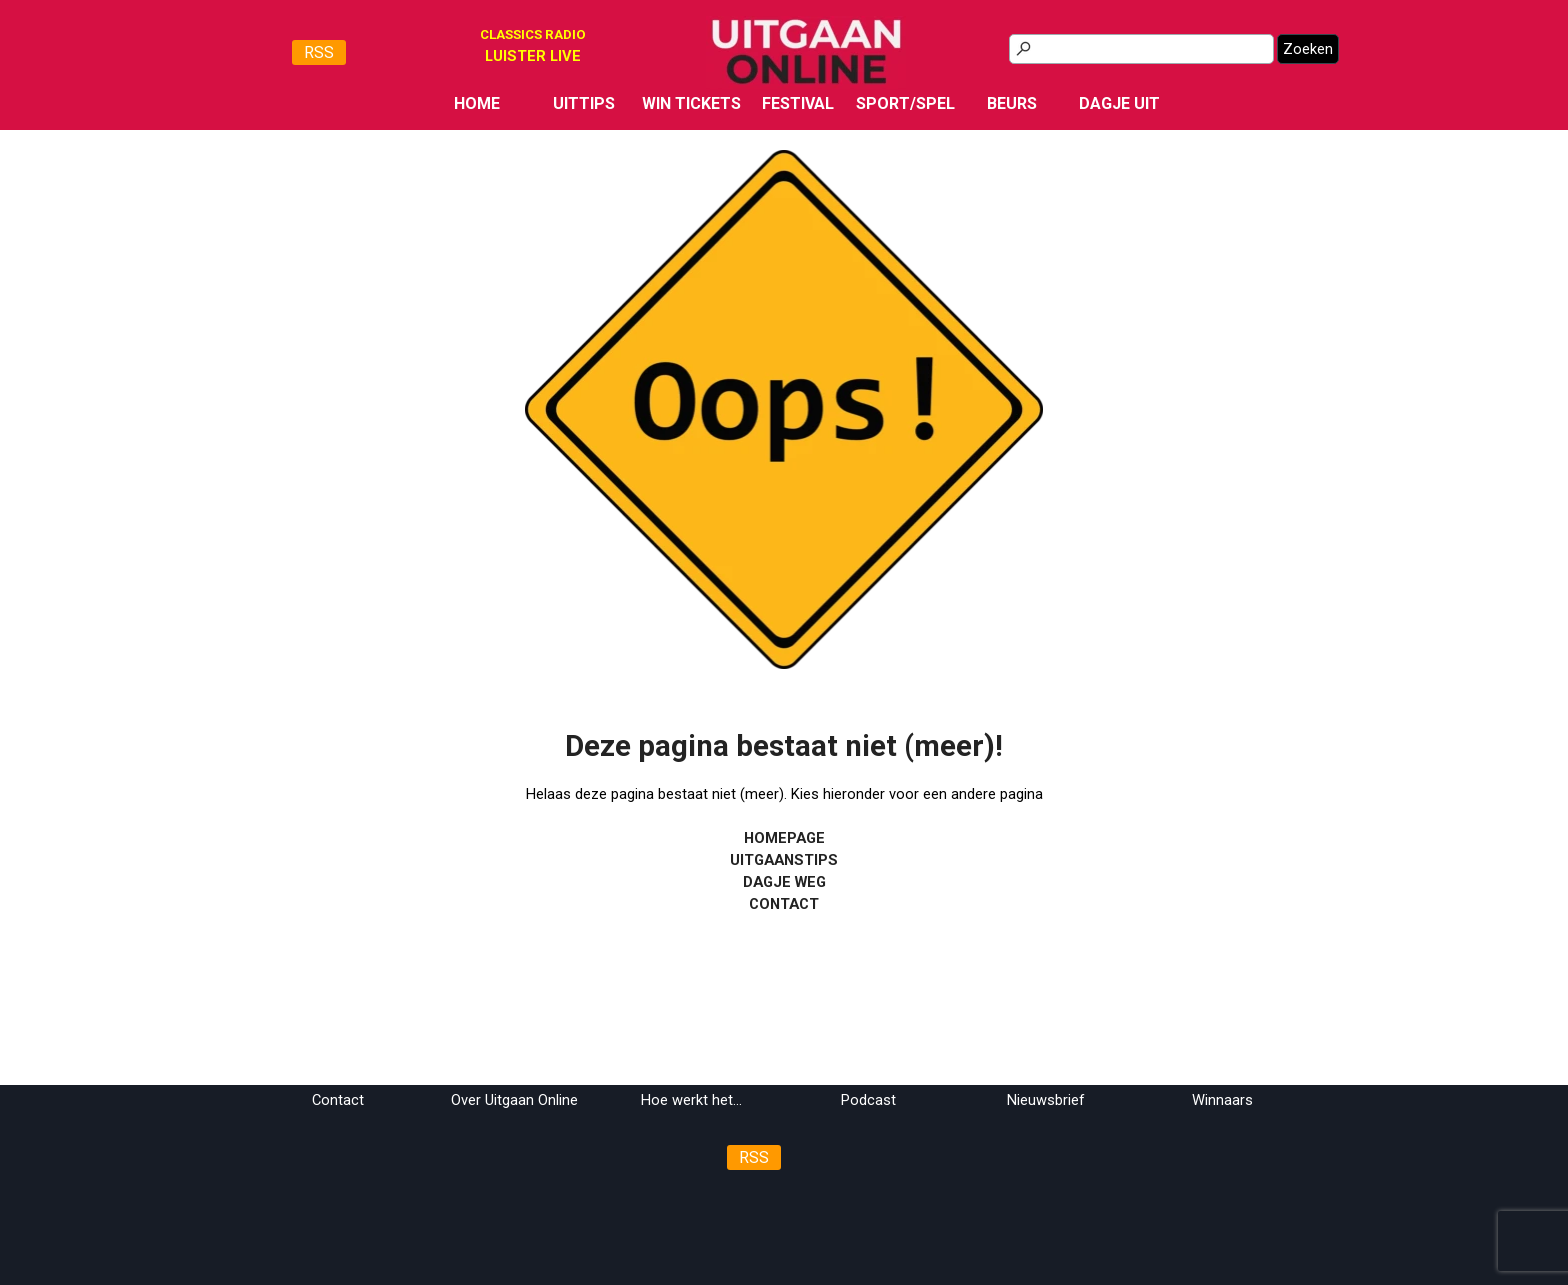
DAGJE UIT (1119, 103)
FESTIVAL (798, 103)
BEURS (1012, 103)
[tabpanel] (533, 56)
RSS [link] (319, 52)
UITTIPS (584, 103)
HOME (477, 103)
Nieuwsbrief (1046, 1100)
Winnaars (1222, 1100)
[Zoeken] (1141, 49)
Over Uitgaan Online (514, 1100)
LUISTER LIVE (533, 56)
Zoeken (1308, 49)
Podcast (868, 1100)
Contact (338, 1100)
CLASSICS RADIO (533, 34)
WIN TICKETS (691, 103)
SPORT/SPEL (905, 103)
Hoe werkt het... (691, 1100)
